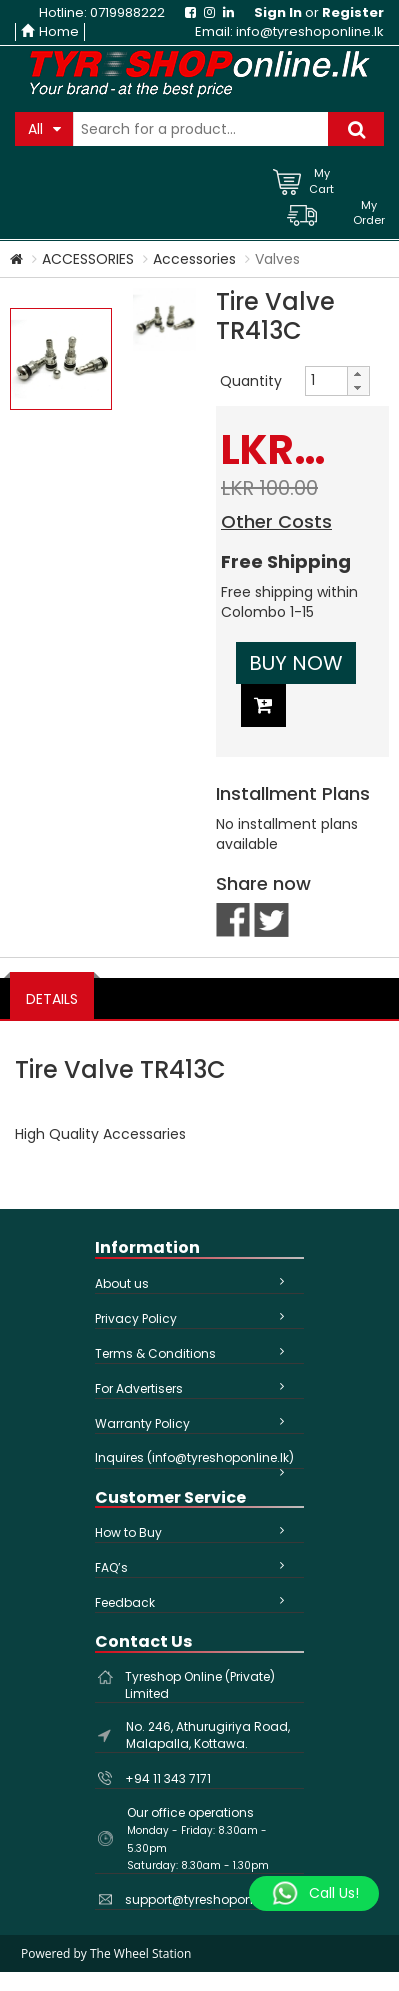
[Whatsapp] (314, 1894)
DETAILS (52, 999)
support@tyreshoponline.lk (205, 1899)
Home (50, 31)
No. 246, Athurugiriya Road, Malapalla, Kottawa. (208, 1735)
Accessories (194, 259)
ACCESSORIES (88, 259)
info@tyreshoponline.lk (310, 31)
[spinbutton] (326, 380)
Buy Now (296, 663)
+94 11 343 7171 (168, 1778)
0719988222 (127, 12)
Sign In (278, 12)
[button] (358, 374)
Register (353, 12)
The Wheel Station (140, 1953)
